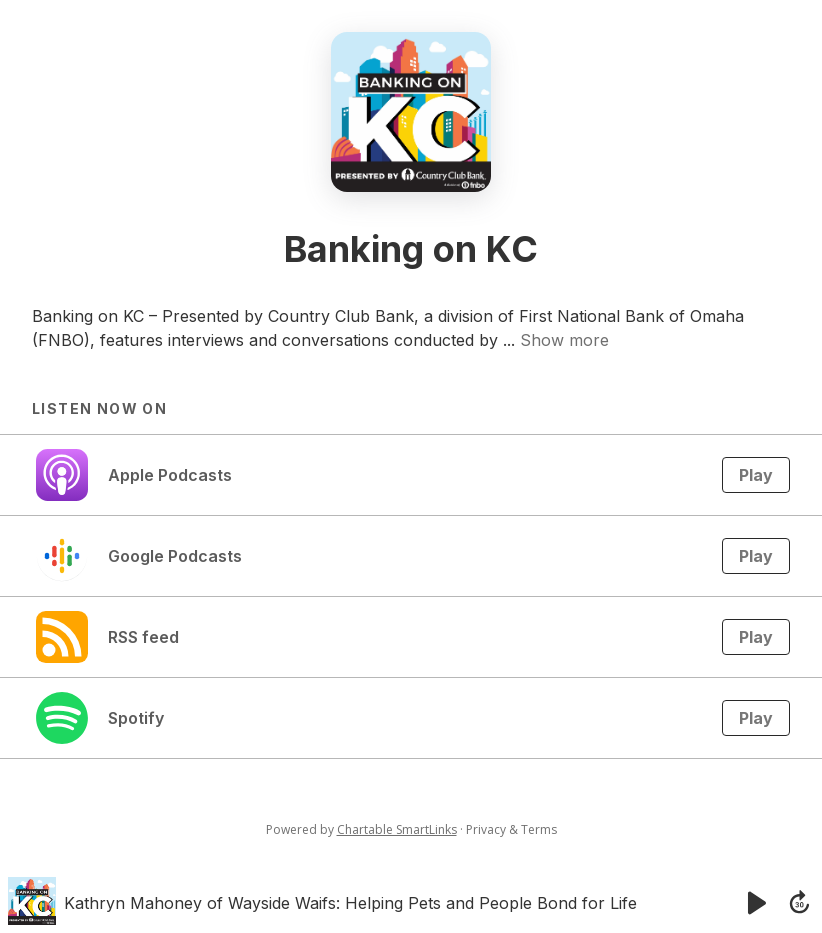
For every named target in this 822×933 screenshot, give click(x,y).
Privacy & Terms (511, 829)
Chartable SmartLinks (397, 829)
